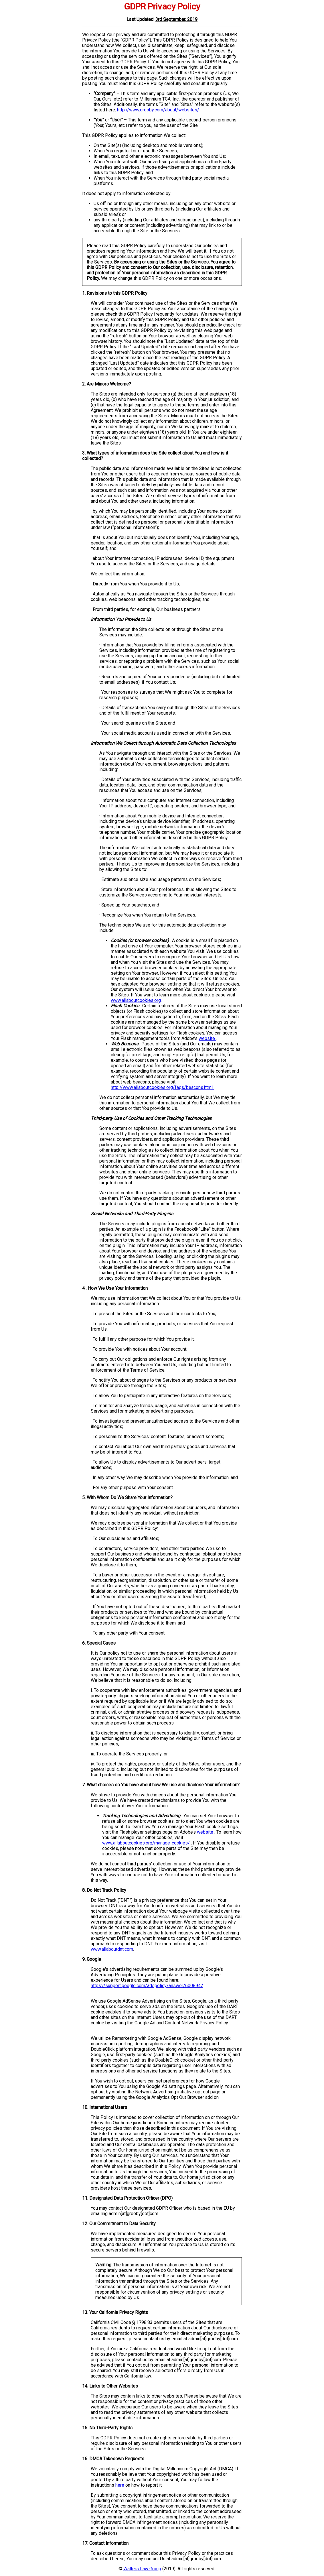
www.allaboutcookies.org (136, 1000)
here (119, 2485)
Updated (145, 19)
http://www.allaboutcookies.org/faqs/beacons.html (162, 1087)
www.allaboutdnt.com (112, 1949)
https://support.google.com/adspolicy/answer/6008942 (147, 1985)
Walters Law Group (142, 2568)
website (207, 1038)
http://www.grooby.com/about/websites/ (158, 110)
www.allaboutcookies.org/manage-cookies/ (146, 1843)
